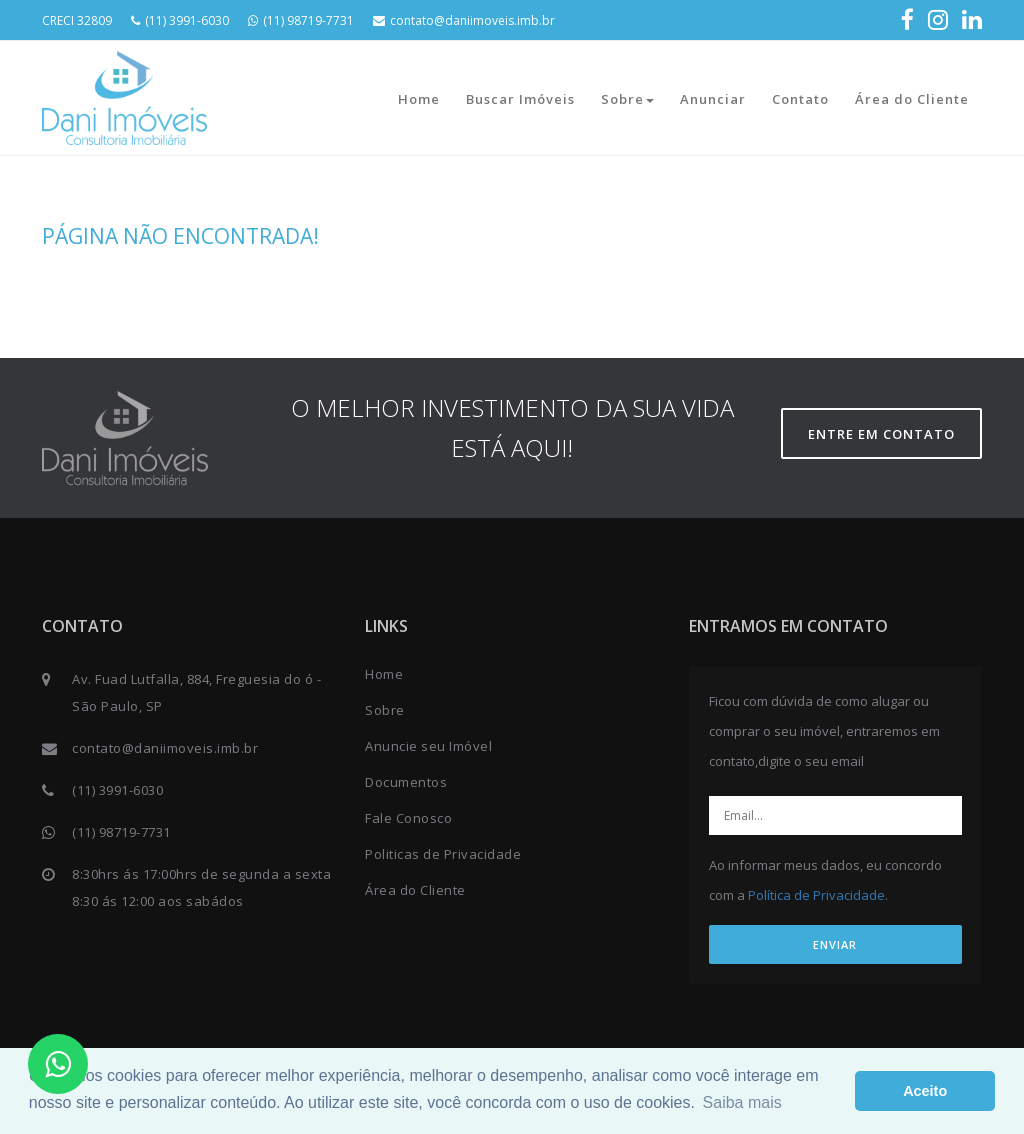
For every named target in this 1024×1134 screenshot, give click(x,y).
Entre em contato (881, 434)
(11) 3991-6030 (180, 20)
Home (419, 99)
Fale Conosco (408, 818)
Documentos (406, 782)
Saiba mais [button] (742, 1102)
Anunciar (713, 99)
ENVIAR (835, 944)
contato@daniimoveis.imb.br (464, 20)
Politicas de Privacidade (443, 854)
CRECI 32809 (77, 20)
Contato (800, 99)
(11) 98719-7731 (301, 20)
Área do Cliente (912, 99)
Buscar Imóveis (520, 99)
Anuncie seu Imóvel (428, 746)
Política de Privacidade (816, 895)
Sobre (627, 99)
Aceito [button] (925, 1091)
